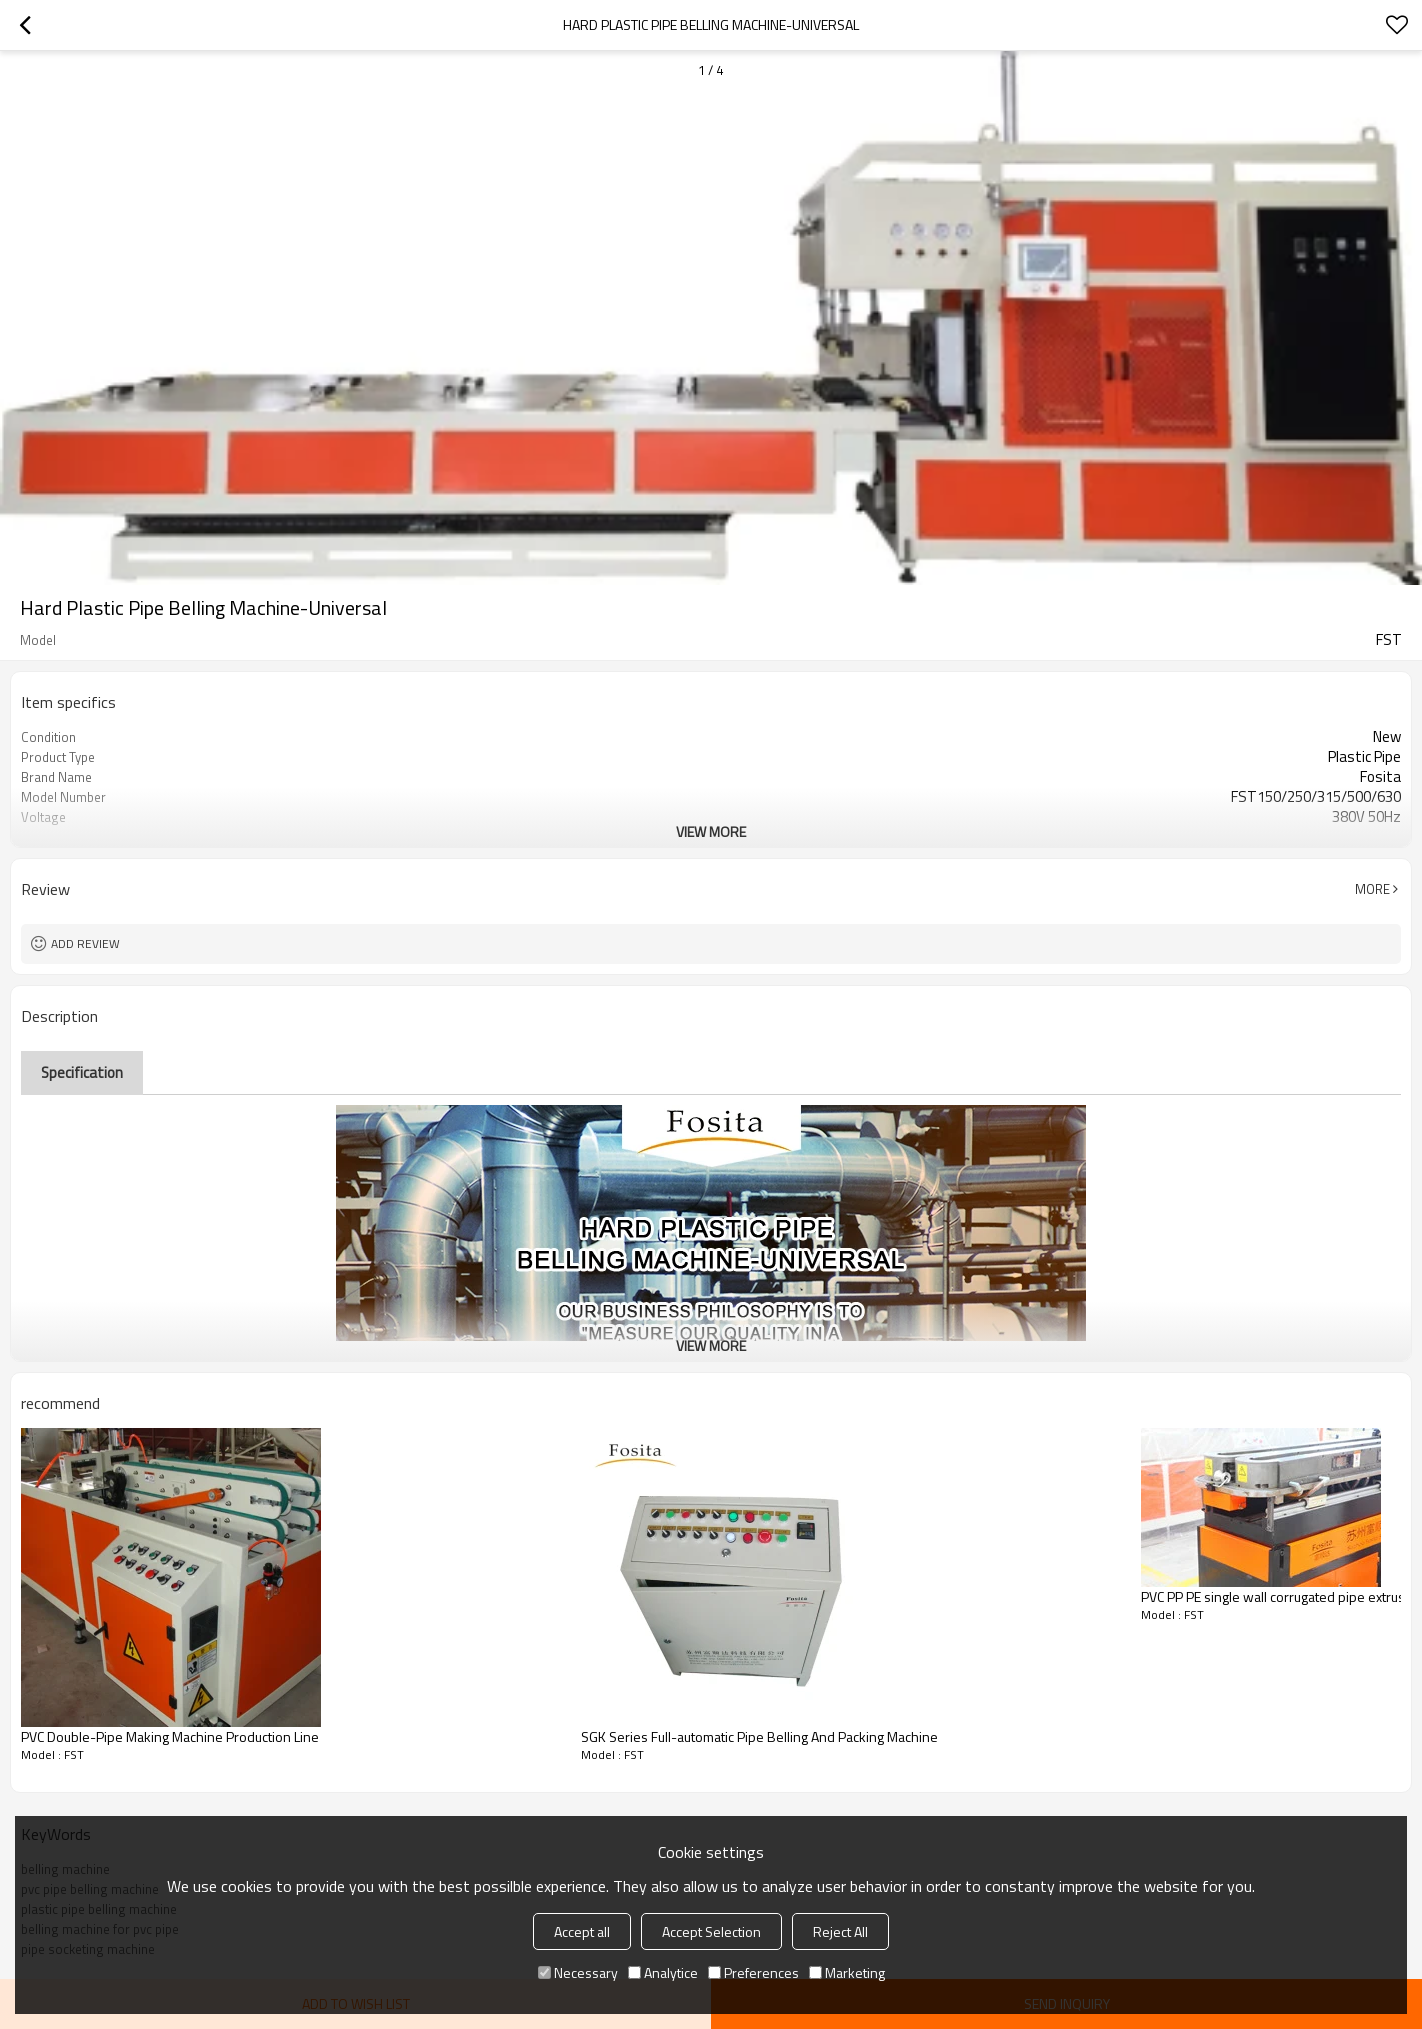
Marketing (847, 1972)
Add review (85, 943)
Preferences (753, 1972)
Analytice (663, 1972)
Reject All (840, 1931)
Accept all (582, 1931)
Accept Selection (711, 1931)
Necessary (578, 1972)
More (1372, 889)
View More (711, 831)
